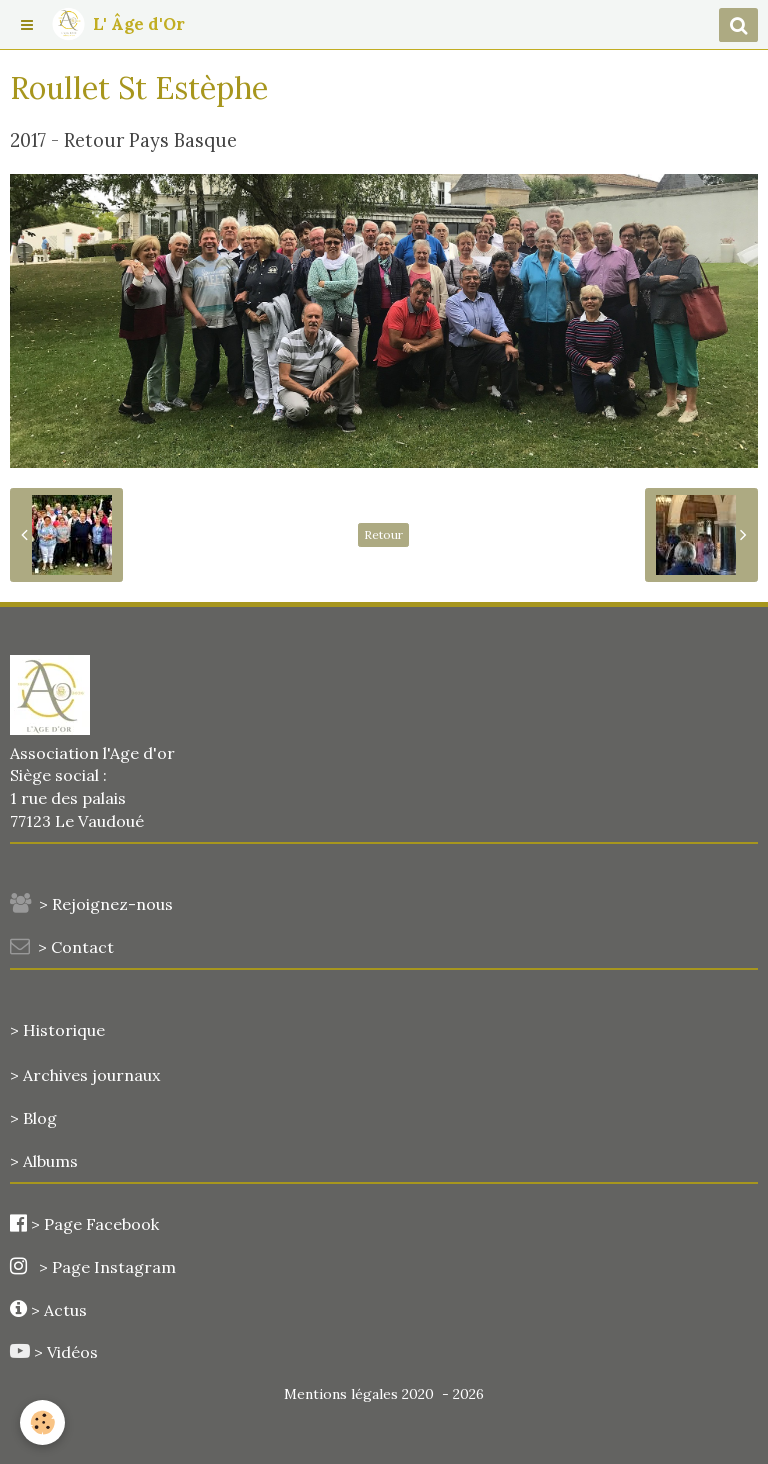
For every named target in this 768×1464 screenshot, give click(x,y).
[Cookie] (42, 1422)
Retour (383, 534)
